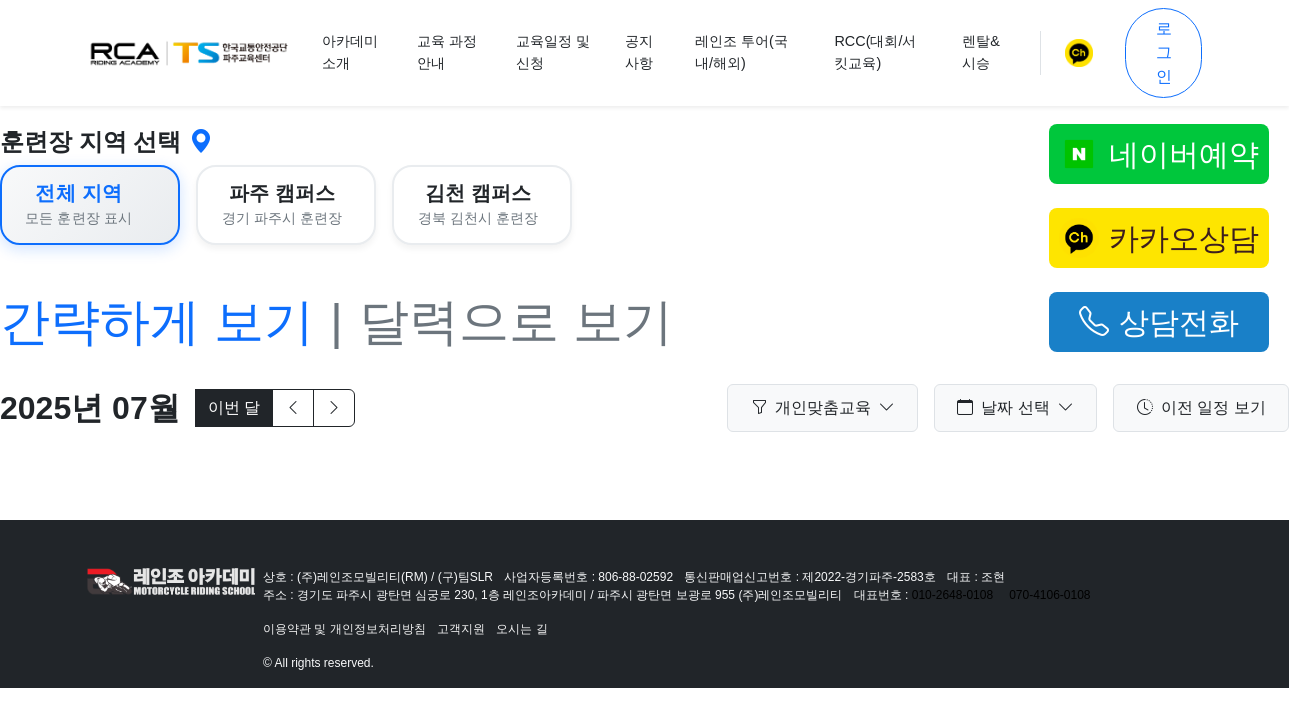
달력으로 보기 (516, 322)
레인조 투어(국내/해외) (741, 52)
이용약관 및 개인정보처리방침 (344, 629)
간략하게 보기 (157, 322)
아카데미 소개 (350, 52)
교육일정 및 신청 (553, 52)
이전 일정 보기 (1201, 408)
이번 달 (234, 407)
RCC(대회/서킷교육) (875, 52)
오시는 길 (521, 629)
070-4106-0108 (1049, 595)
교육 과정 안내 (447, 52)
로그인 (1164, 52)
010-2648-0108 (952, 595)
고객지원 (461, 629)
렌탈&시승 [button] (981, 52)
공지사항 (639, 52)
